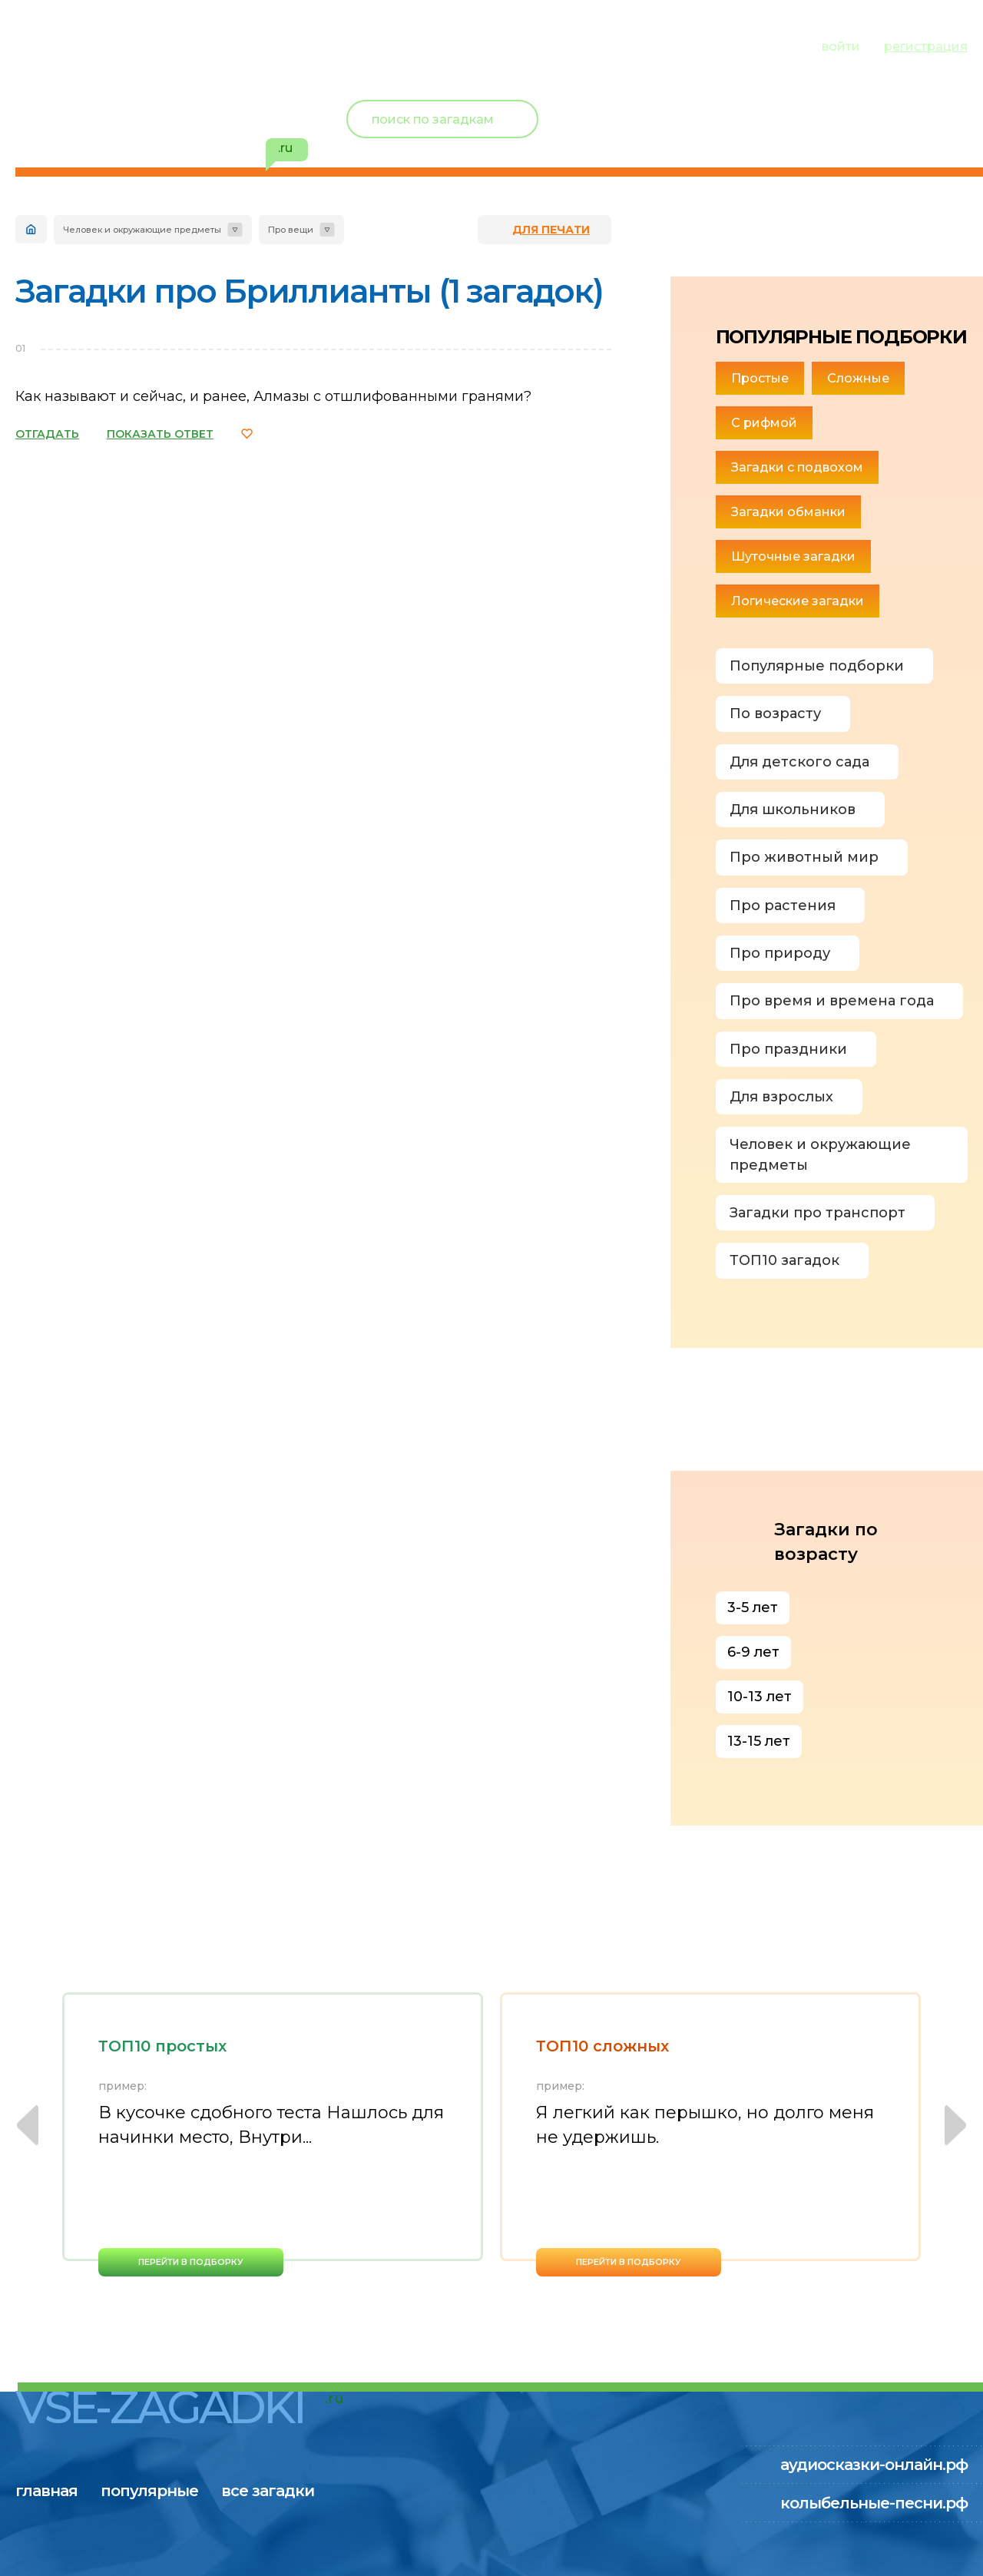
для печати (551, 230)
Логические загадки (797, 601)
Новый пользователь (865, 107)
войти (841, 46)
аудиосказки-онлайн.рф (874, 2464)
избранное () (878, 138)
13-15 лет (758, 1741)
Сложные (858, 378)
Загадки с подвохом (797, 467)
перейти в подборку (190, 2261)
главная (46, 44)
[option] (273, 2134)
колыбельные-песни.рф (874, 2503)
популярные (167, 44)
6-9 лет (753, 1652)
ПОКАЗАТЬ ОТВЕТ (160, 434)
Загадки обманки (788, 512)
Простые (760, 378)
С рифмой (764, 423)
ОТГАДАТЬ (47, 434)
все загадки (303, 44)
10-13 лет (759, 1696)
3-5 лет (752, 1607)
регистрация (926, 46)
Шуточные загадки (793, 556)
